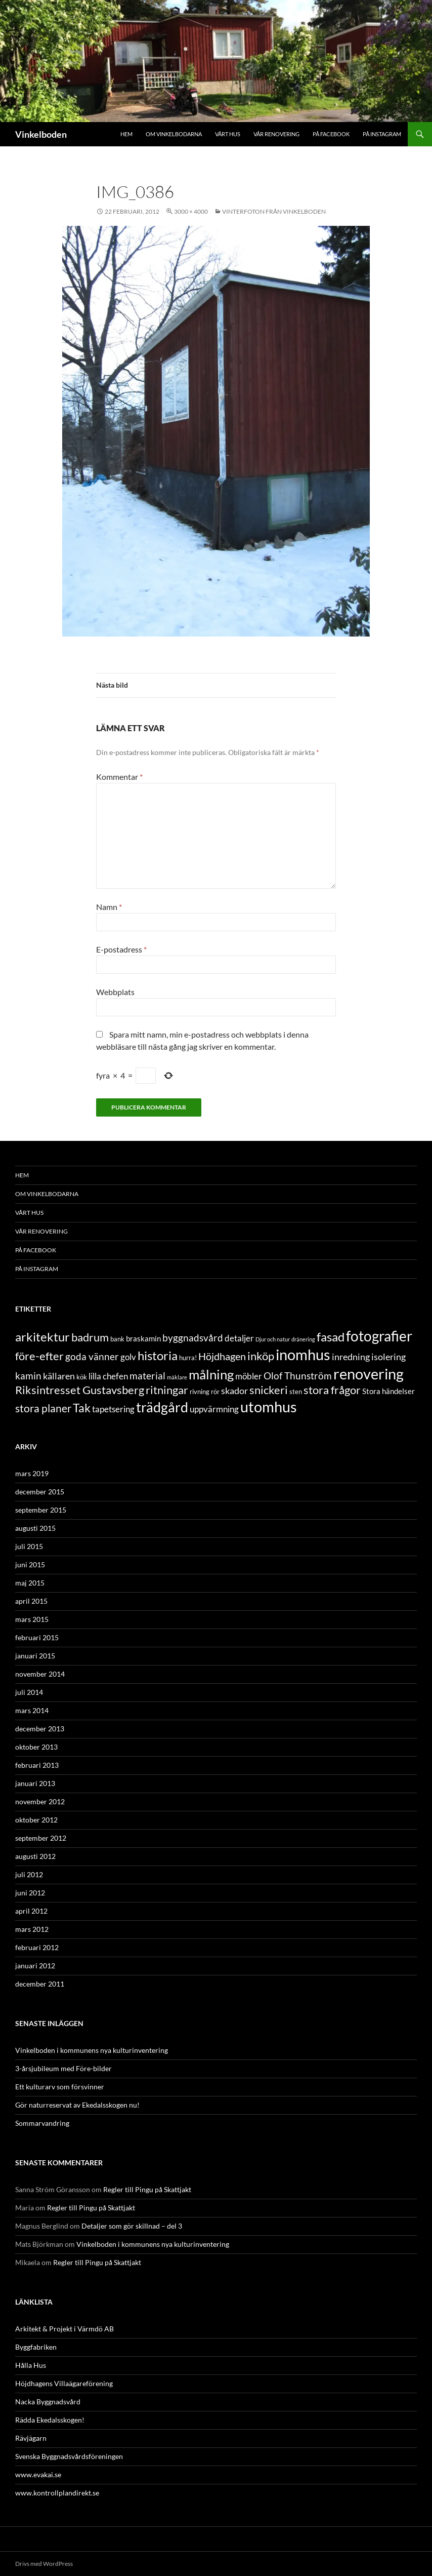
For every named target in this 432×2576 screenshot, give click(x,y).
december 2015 (39, 1491)
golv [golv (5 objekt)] (128, 1357)
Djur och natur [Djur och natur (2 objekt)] (272, 1339)
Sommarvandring (42, 2123)
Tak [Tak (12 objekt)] (82, 1408)
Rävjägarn (31, 2438)
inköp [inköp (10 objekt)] (260, 1356)
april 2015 (31, 1601)
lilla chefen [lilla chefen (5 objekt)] (108, 1376)
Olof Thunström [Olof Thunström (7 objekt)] (298, 1375)
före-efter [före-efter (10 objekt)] (39, 1356)
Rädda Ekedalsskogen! (49, 2419)
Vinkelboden (41, 134)
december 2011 (39, 1983)
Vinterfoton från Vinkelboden (274, 211)
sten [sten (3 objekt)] (295, 1392)
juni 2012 (30, 1892)
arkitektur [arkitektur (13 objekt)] (42, 1336)
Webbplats (115, 992)
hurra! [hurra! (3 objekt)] (188, 1358)
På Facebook (331, 134)
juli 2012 (29, 1874)
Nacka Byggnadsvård (47, 2401)
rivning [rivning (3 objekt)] (199, 1392)
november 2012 (40, 1801)
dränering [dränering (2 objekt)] (303, 1339)
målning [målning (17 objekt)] (211, 1374)
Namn (109, 906)
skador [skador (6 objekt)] (234, 1390)
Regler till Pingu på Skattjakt (147, 2189)
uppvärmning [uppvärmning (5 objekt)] (214, 1409)
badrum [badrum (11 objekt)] (90, 1337)
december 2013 (39, 1728)
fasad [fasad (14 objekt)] (330, 1336)
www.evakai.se (38, 2474)
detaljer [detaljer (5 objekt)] (239, 1338)
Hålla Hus (30, 2365)
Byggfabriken (36, 2347)
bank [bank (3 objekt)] (117, 1339)
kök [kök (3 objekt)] (81, 1377)
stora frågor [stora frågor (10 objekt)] (332, 1390)
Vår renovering (276, 134)
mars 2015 (32, 1619)
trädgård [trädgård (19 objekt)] (162, 1407)
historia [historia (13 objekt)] (158, 1355)
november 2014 (40, 1674)
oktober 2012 (36, 1819)
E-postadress (121, 949)
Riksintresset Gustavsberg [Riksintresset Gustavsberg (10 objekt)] (79, 1390)
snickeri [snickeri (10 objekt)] (268, 1390)
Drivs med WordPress (44, 2563)
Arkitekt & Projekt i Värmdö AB (64, 2328)
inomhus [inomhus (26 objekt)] (303, 1354)
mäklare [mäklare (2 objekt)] (177, 1377)
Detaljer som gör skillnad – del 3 (131, 2226)
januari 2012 (35, 1965)
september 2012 (40, 1838)
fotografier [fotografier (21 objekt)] (379, 1336)
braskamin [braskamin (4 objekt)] (143, 1338)
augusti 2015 (35, 1528)
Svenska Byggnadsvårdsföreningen (69, 2456)
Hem (126, 134)
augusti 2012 (35, 1856)
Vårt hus (227, 134)
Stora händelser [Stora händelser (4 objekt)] (388, 1391)
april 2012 (31, 1911)
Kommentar (119, 776)
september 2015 (40, 1509)
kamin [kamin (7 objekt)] (28, 1375)
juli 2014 (29, 1692)
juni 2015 (30, 1564)
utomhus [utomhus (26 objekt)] (268, 1406)
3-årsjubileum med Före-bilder (63, 2068)
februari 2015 (37, 1637)
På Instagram (382, 134)
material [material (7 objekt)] (147, 1375)
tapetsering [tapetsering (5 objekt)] (113, 1409)
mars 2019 (32, 1473)
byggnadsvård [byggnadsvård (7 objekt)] (192, 1337)
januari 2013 (35, 1783)
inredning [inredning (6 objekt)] (351, 1356)
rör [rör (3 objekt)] (215, 1392)
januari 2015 (35, 1655)
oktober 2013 (36, 1746)
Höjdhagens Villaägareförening (64, 2383)
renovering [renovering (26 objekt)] (368, 1373)
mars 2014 (32, 1710)
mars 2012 (32, 1929)
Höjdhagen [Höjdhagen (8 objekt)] (222, 1356)
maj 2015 (30, 1582)
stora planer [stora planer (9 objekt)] (43, 1408)
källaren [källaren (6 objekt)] (59, 1375)
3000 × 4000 (191, 211)
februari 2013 (37, 1765)
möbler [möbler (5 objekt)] (248, 1376)
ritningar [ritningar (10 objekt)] (167, 1390)
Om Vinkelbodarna (174, 134)
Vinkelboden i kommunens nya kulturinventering (91, 2050)
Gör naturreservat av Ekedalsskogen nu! (77, 2105)
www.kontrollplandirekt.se (57, 2492)
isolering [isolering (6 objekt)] (388, 1356)
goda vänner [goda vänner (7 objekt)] (92, 1356)
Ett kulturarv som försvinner (59, 2086)
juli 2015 (29, 1546)
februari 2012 (37, 1947)
